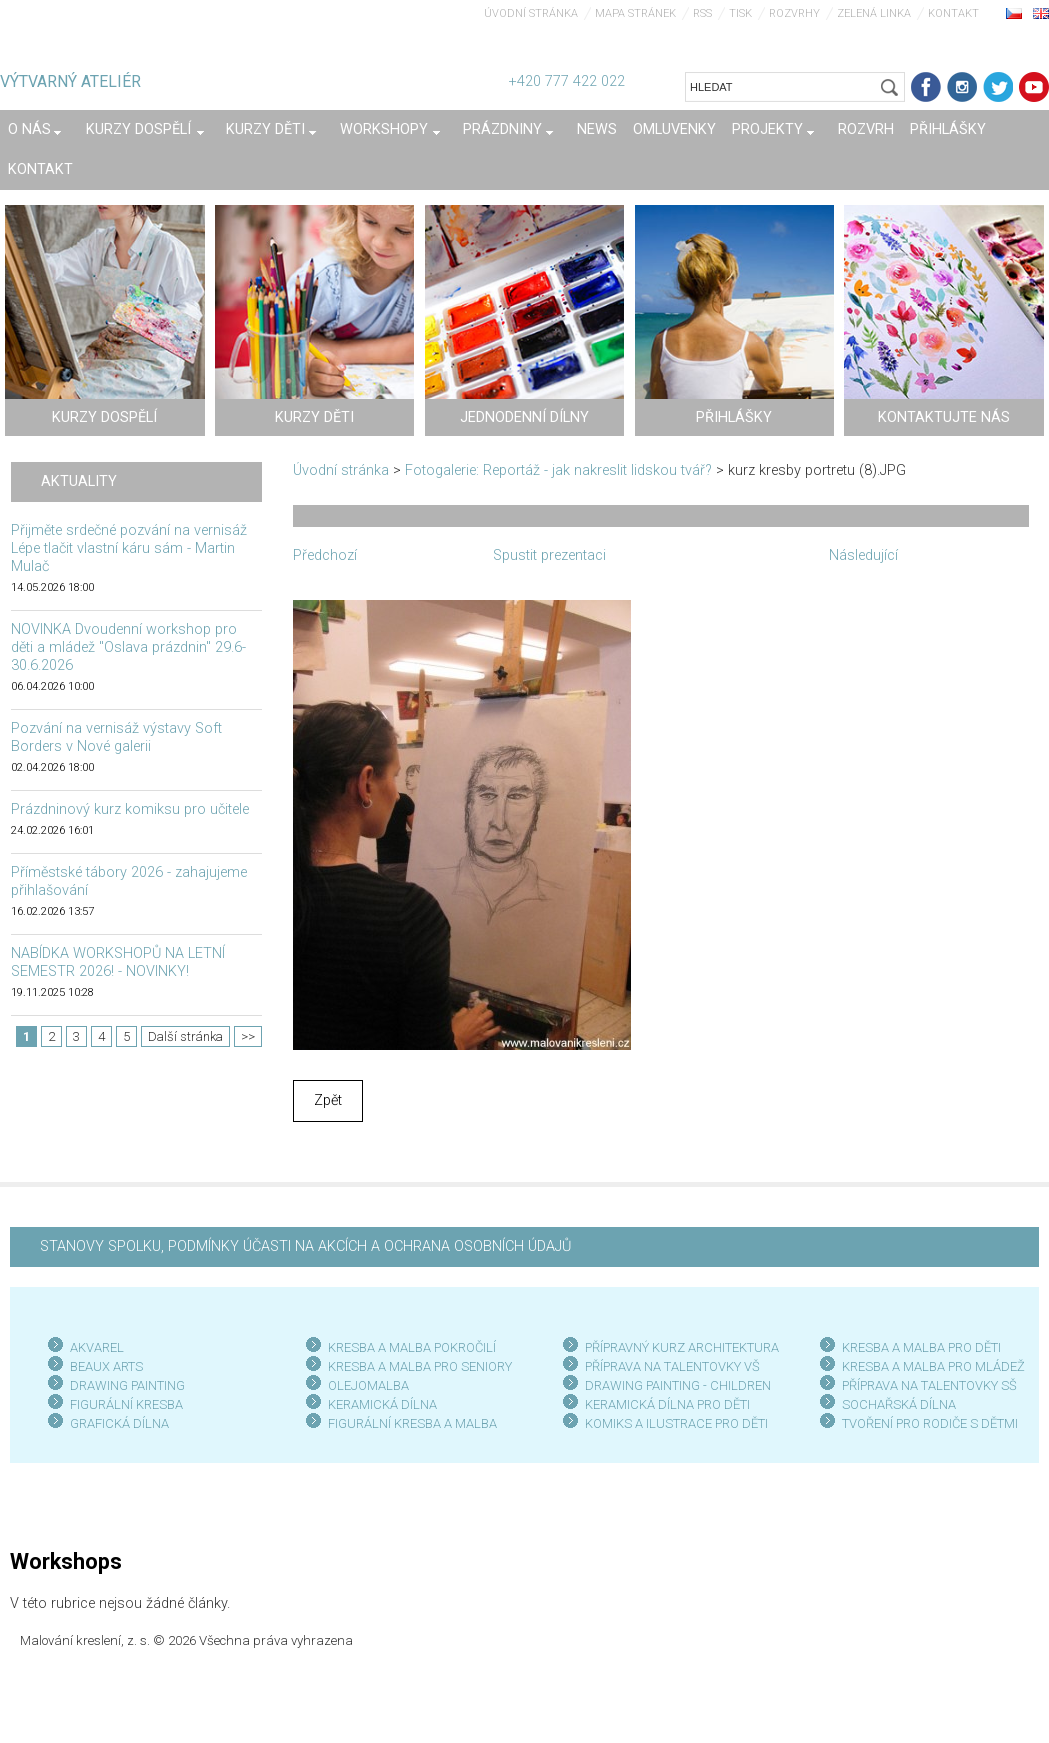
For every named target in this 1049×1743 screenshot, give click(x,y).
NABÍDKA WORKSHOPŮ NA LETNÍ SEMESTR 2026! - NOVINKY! (118, 962)
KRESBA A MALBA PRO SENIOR (416, 1366)
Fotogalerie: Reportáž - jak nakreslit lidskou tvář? (558, 470)
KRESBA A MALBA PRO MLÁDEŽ (933, 1366)
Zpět (328, 1100)
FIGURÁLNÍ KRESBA (126, 1404)
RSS (702, 13)
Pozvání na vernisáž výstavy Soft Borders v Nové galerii (116, 737)
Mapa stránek (635, 13)
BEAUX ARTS (106, 1366)
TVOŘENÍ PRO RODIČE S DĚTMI (930, 1423)
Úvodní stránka (531, 13)
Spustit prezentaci (549, 555)
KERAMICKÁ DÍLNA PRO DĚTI (667, 1404)
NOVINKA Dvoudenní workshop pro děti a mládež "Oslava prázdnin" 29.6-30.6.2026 (128, 647)
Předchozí (325, 555)
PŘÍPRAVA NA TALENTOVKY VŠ (672, 1366)
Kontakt (953, 13)
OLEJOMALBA (368, 1385)
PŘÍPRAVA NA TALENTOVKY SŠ (929, 1385)
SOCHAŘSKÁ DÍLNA (899, 1404)
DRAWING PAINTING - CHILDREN (678, 1385)
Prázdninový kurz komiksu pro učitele (130, 809)
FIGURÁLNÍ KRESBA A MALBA (412, 1423)
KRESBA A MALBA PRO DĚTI (921, 1347)
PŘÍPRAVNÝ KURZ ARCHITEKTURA (682, 1347)
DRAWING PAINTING (127, 1385)
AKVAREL (97, 1347)
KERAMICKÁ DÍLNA (382, 1404)
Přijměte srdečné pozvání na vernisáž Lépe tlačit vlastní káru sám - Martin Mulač (129, 548)
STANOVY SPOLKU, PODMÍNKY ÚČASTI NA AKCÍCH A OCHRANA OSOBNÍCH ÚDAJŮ (305, 1246)
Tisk (740, 13)
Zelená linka (874, 13)
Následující (863, 555)
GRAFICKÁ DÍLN (115, 1423)
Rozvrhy (794, 13)
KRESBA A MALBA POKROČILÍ (412, 1347)
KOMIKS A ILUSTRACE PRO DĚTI (676, 1423)
